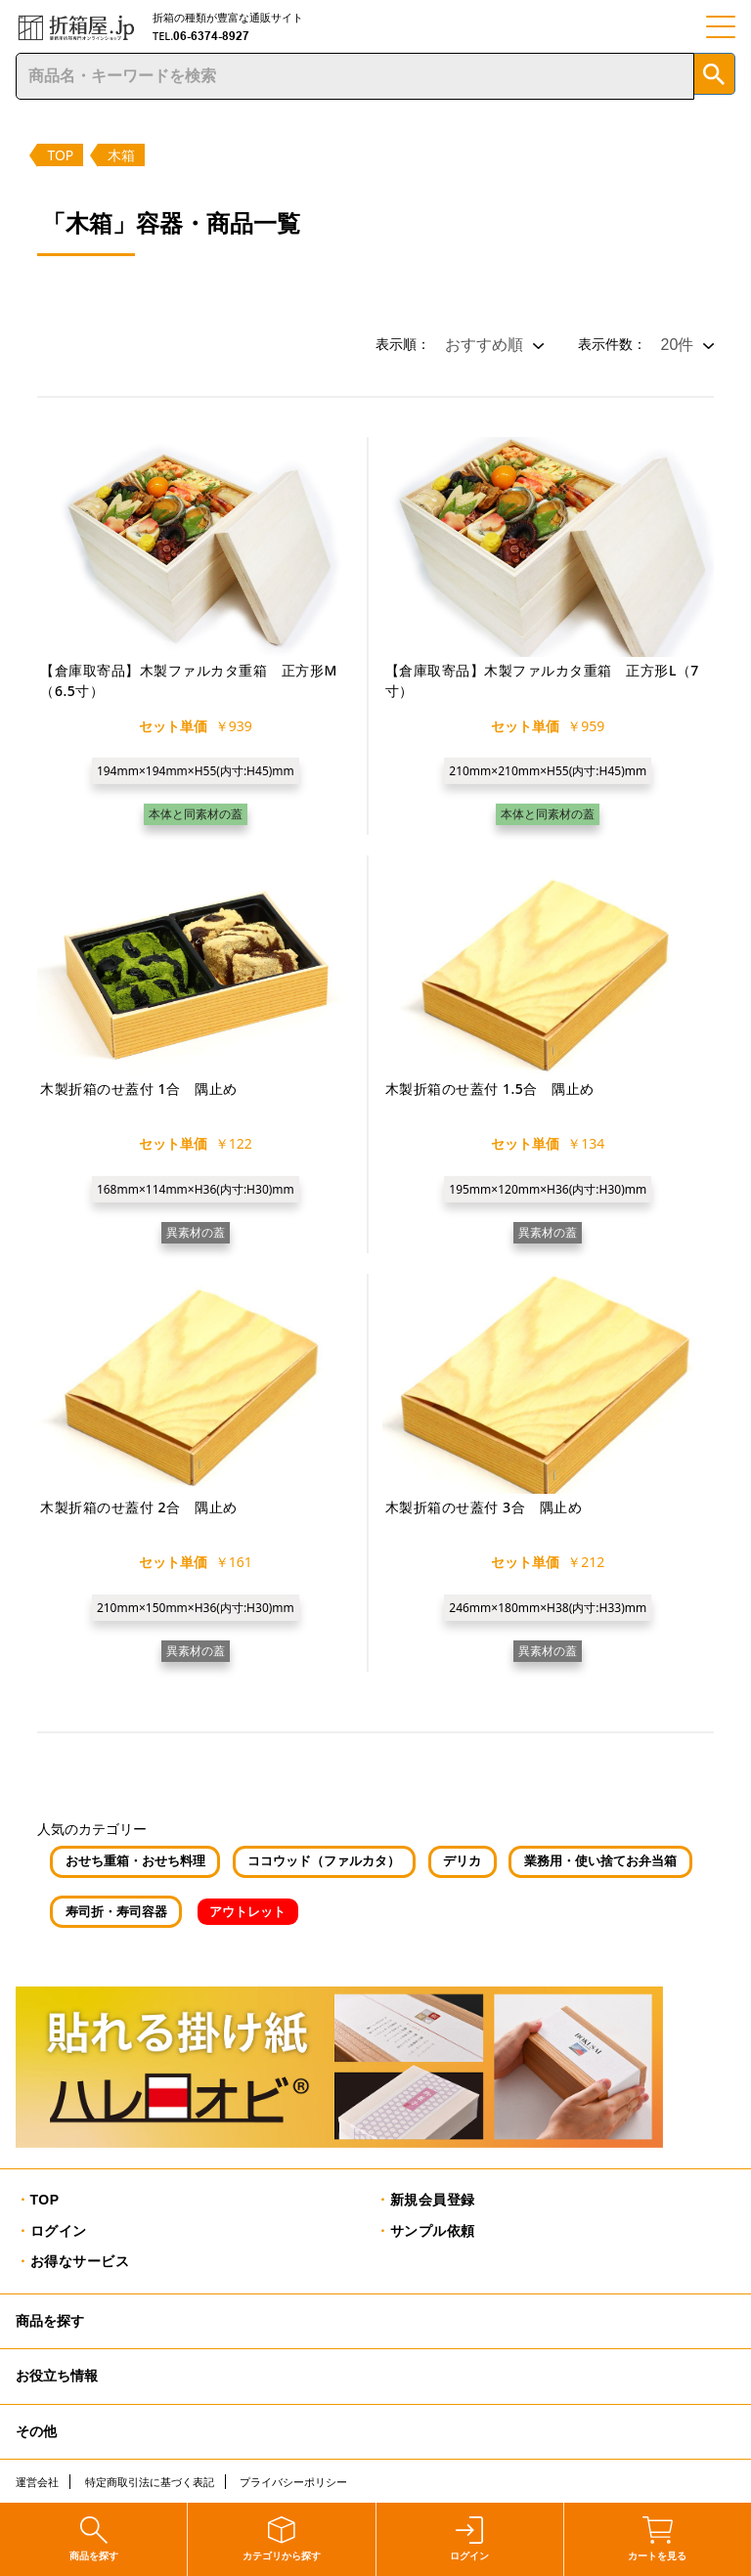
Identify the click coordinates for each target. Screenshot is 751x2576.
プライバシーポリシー (293, 2481)
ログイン (58, 2231)
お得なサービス (80, 2261)
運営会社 (37, 2481)
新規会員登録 (432, 2199)
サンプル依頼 (432, 2231)
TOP (60, 155)
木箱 (121, 155)
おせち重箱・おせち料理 (135, 1861)
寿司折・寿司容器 (116, 1911)
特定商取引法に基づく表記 (149, 2481)
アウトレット (247, 1911)
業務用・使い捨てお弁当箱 (600, 1861)
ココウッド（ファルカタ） (323, 1861)
